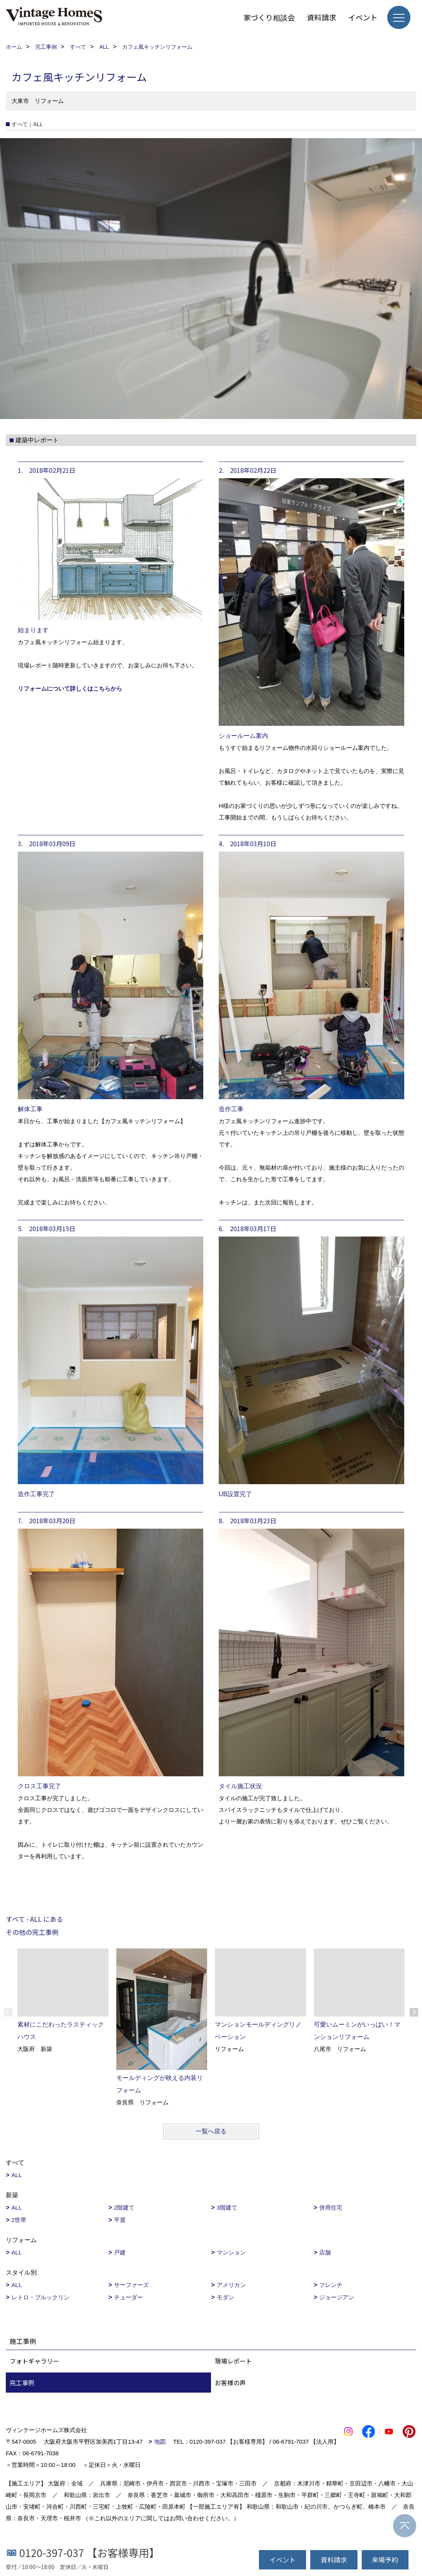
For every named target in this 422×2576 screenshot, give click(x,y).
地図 (160, 2441)
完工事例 (22, 2382)
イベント (363, 17)
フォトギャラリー (34, 2361)
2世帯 (19, 2220)
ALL (17, 2175)
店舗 (325, 2252)
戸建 (120, 2252)
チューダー (128, 2297)
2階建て (124, 2207)
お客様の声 (230, 2382)
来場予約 (385, 2559)
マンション (231, 2252)
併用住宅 (330, 2207)
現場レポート (233, 2361)
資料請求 (321, 17)
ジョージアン (336, 2297)
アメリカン (231, 2285)
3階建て (227, 2207)
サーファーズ (131, 2285)
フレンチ (330, 2285)
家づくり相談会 (269, 17)
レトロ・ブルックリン (41, 2297)
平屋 (120, 2220)
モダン (225, 2297)
